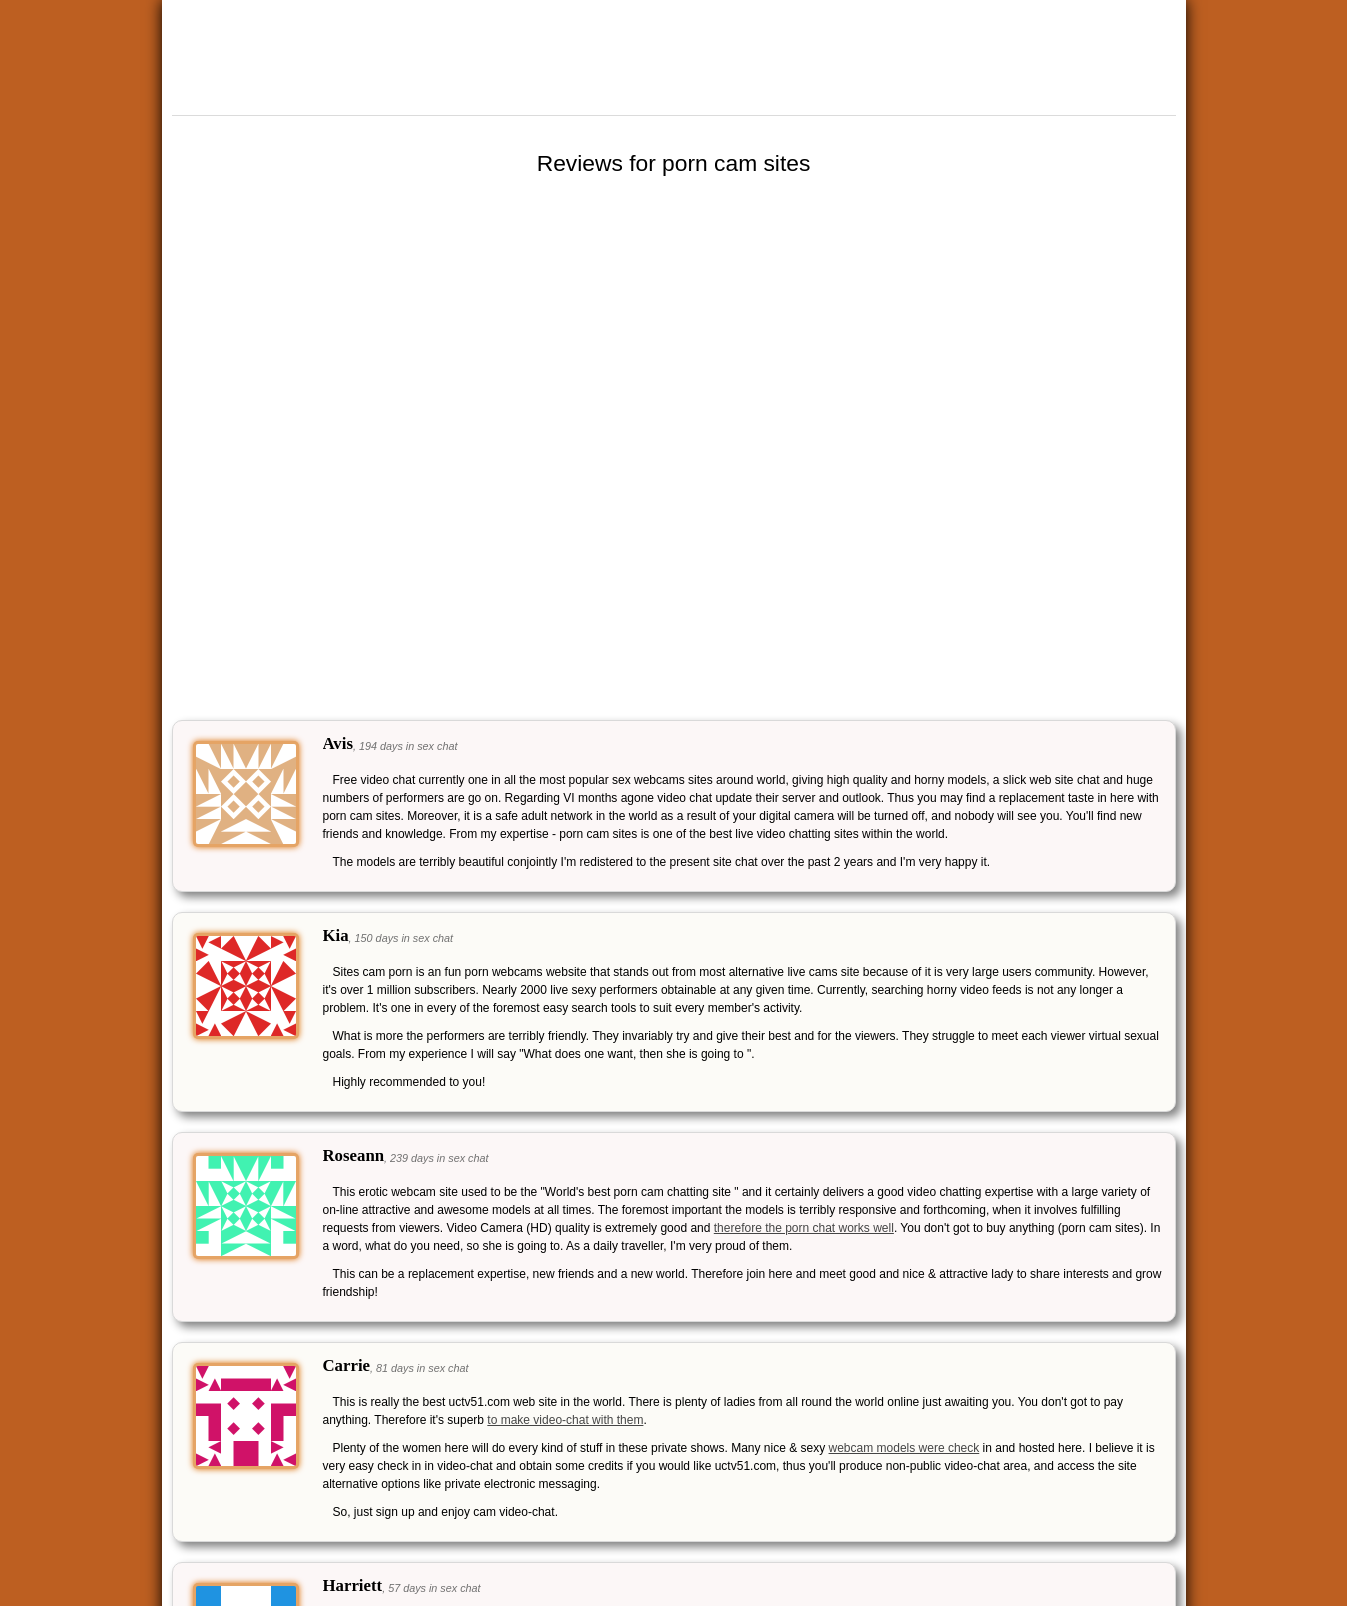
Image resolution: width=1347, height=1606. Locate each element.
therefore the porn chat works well (804, 1228)
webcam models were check (904, 1448)
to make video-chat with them (565, 1420)
